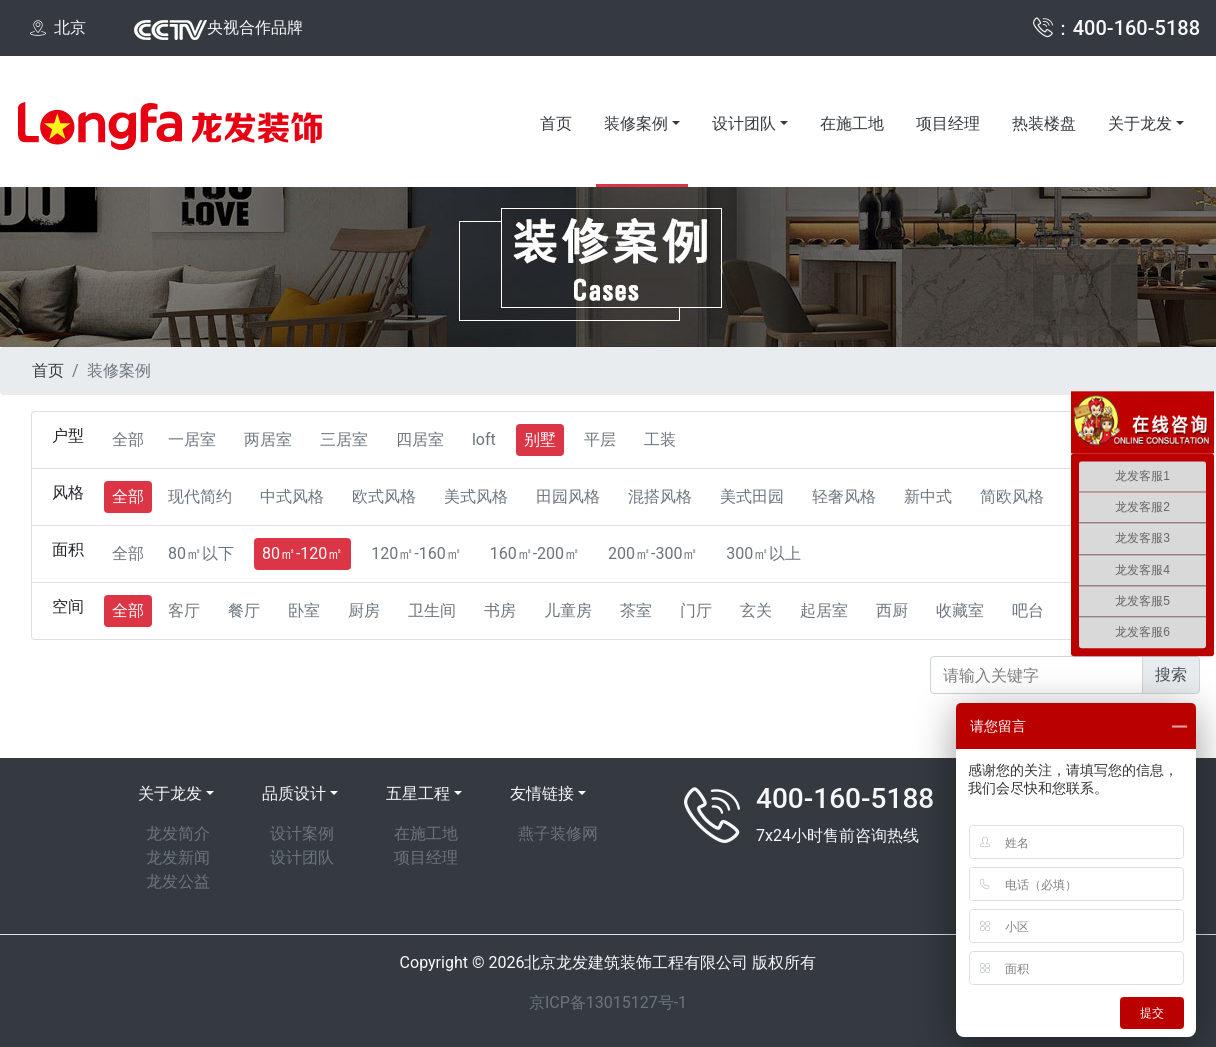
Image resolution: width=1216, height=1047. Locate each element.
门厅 (696, 610)
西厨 (892, 610)
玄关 (756, 610)
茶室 (636, 610)
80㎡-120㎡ (302, 553)
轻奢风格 (844, 496)
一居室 (192, 439)
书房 (500, 610)
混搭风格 (660, 496)
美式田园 (752, 496)
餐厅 (244, 610)
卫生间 (432, 610)
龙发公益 (178, 881)
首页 (556, 123)
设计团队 (744, 123)
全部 (128, 439)
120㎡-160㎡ (416, 553)
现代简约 (200, 496)
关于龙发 (1140, 123)
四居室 (420, 439)
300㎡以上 (763, 553)
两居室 (268, 439)
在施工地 (852, 123)
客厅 (184, 610)
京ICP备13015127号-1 (608, 1002)
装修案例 (636, 123)
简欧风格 (1012, 496)
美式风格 (476, 496)
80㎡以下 (201, 553)
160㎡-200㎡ (535, 553)
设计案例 (302, 833)
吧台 (1028, 610)
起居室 (824, 610)
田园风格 (568, 496)
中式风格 (292, 496)
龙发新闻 (178, 857)
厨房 (364, 610)
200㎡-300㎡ (653, 553)
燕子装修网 (558, 833)
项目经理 (948, 123)
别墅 (540, 439)
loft (484, 439)
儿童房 (568, 610)
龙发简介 (178, 833)
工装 (660, 439)
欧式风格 (384, 496)
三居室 (344, 439)
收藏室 (960, 610)
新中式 (928, 496)
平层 (600, 439)
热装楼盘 (1044, 123)
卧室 (304, 610)
